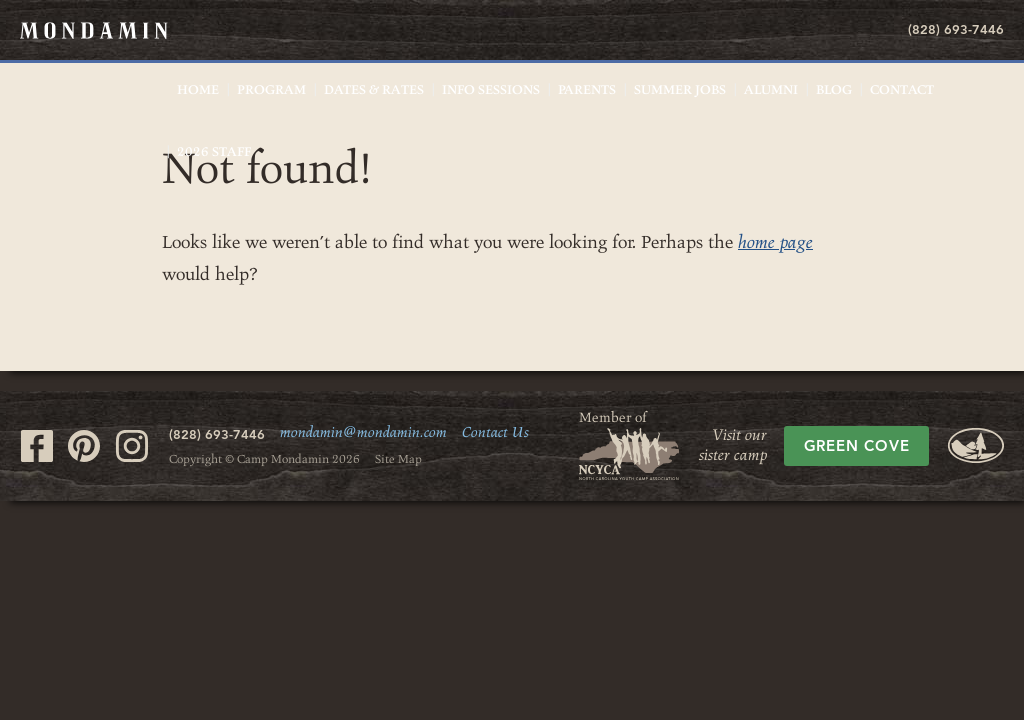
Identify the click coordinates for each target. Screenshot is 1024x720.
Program (271, 90)
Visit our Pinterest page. (84, 446)
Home (198, 90)
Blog (834, 90)
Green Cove (857, 445)
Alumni (771, 90)
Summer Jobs (680, 90)
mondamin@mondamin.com (363, 433)
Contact (902, 90)
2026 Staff (214, 152)
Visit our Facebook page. (37, 446)
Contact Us (495, 433)
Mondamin (94, 30)
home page (775, 242)
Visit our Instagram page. (132, 446)
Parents (587, 90)
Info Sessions (491, 90)
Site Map (398, 459)
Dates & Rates (374, 90)
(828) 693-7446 (956, 29)
